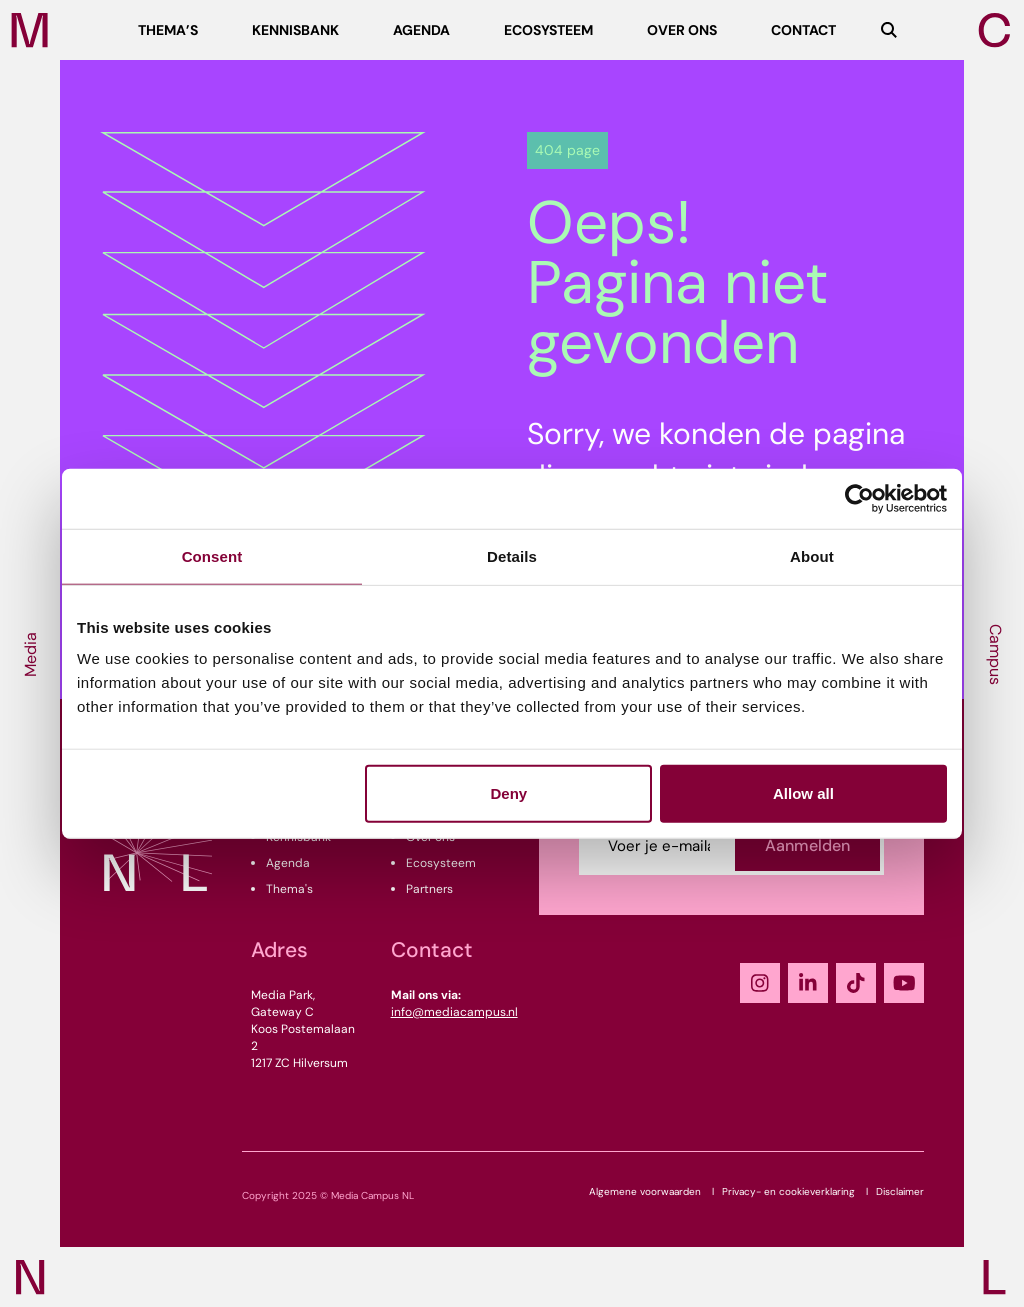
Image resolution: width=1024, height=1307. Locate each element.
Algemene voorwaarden (645, 1191)
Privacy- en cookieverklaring (788, 1191)
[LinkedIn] (808, 983)
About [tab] (812, 555)
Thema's (289, 889)
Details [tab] (512, 555)
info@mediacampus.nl (454, 1012)
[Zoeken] (889, 30)
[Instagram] (760, 983)
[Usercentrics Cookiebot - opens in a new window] (859, 498)
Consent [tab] (212, 555)
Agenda (288, 863)
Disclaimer (900, 1191)
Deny (509, 793)
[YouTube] (904, 983)
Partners (429, 889)
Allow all (803, 793)
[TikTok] (856, 983)
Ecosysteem (441, 863)
